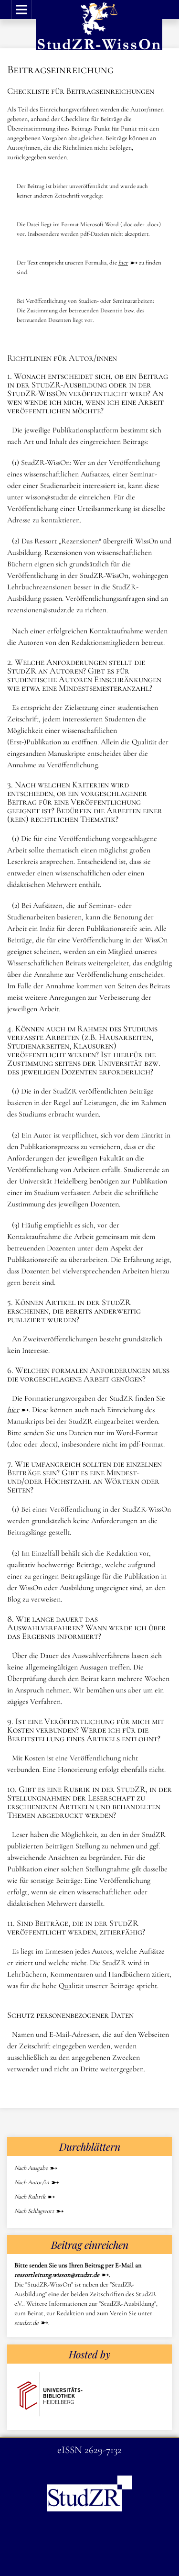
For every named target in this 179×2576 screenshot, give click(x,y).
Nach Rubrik (29, 2196)
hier (123, 262)
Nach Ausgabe (31, 2168)
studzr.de (26, 2323)
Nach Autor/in (31, 2182)
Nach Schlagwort (34, 2211)
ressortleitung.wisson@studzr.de (56, 2275)
